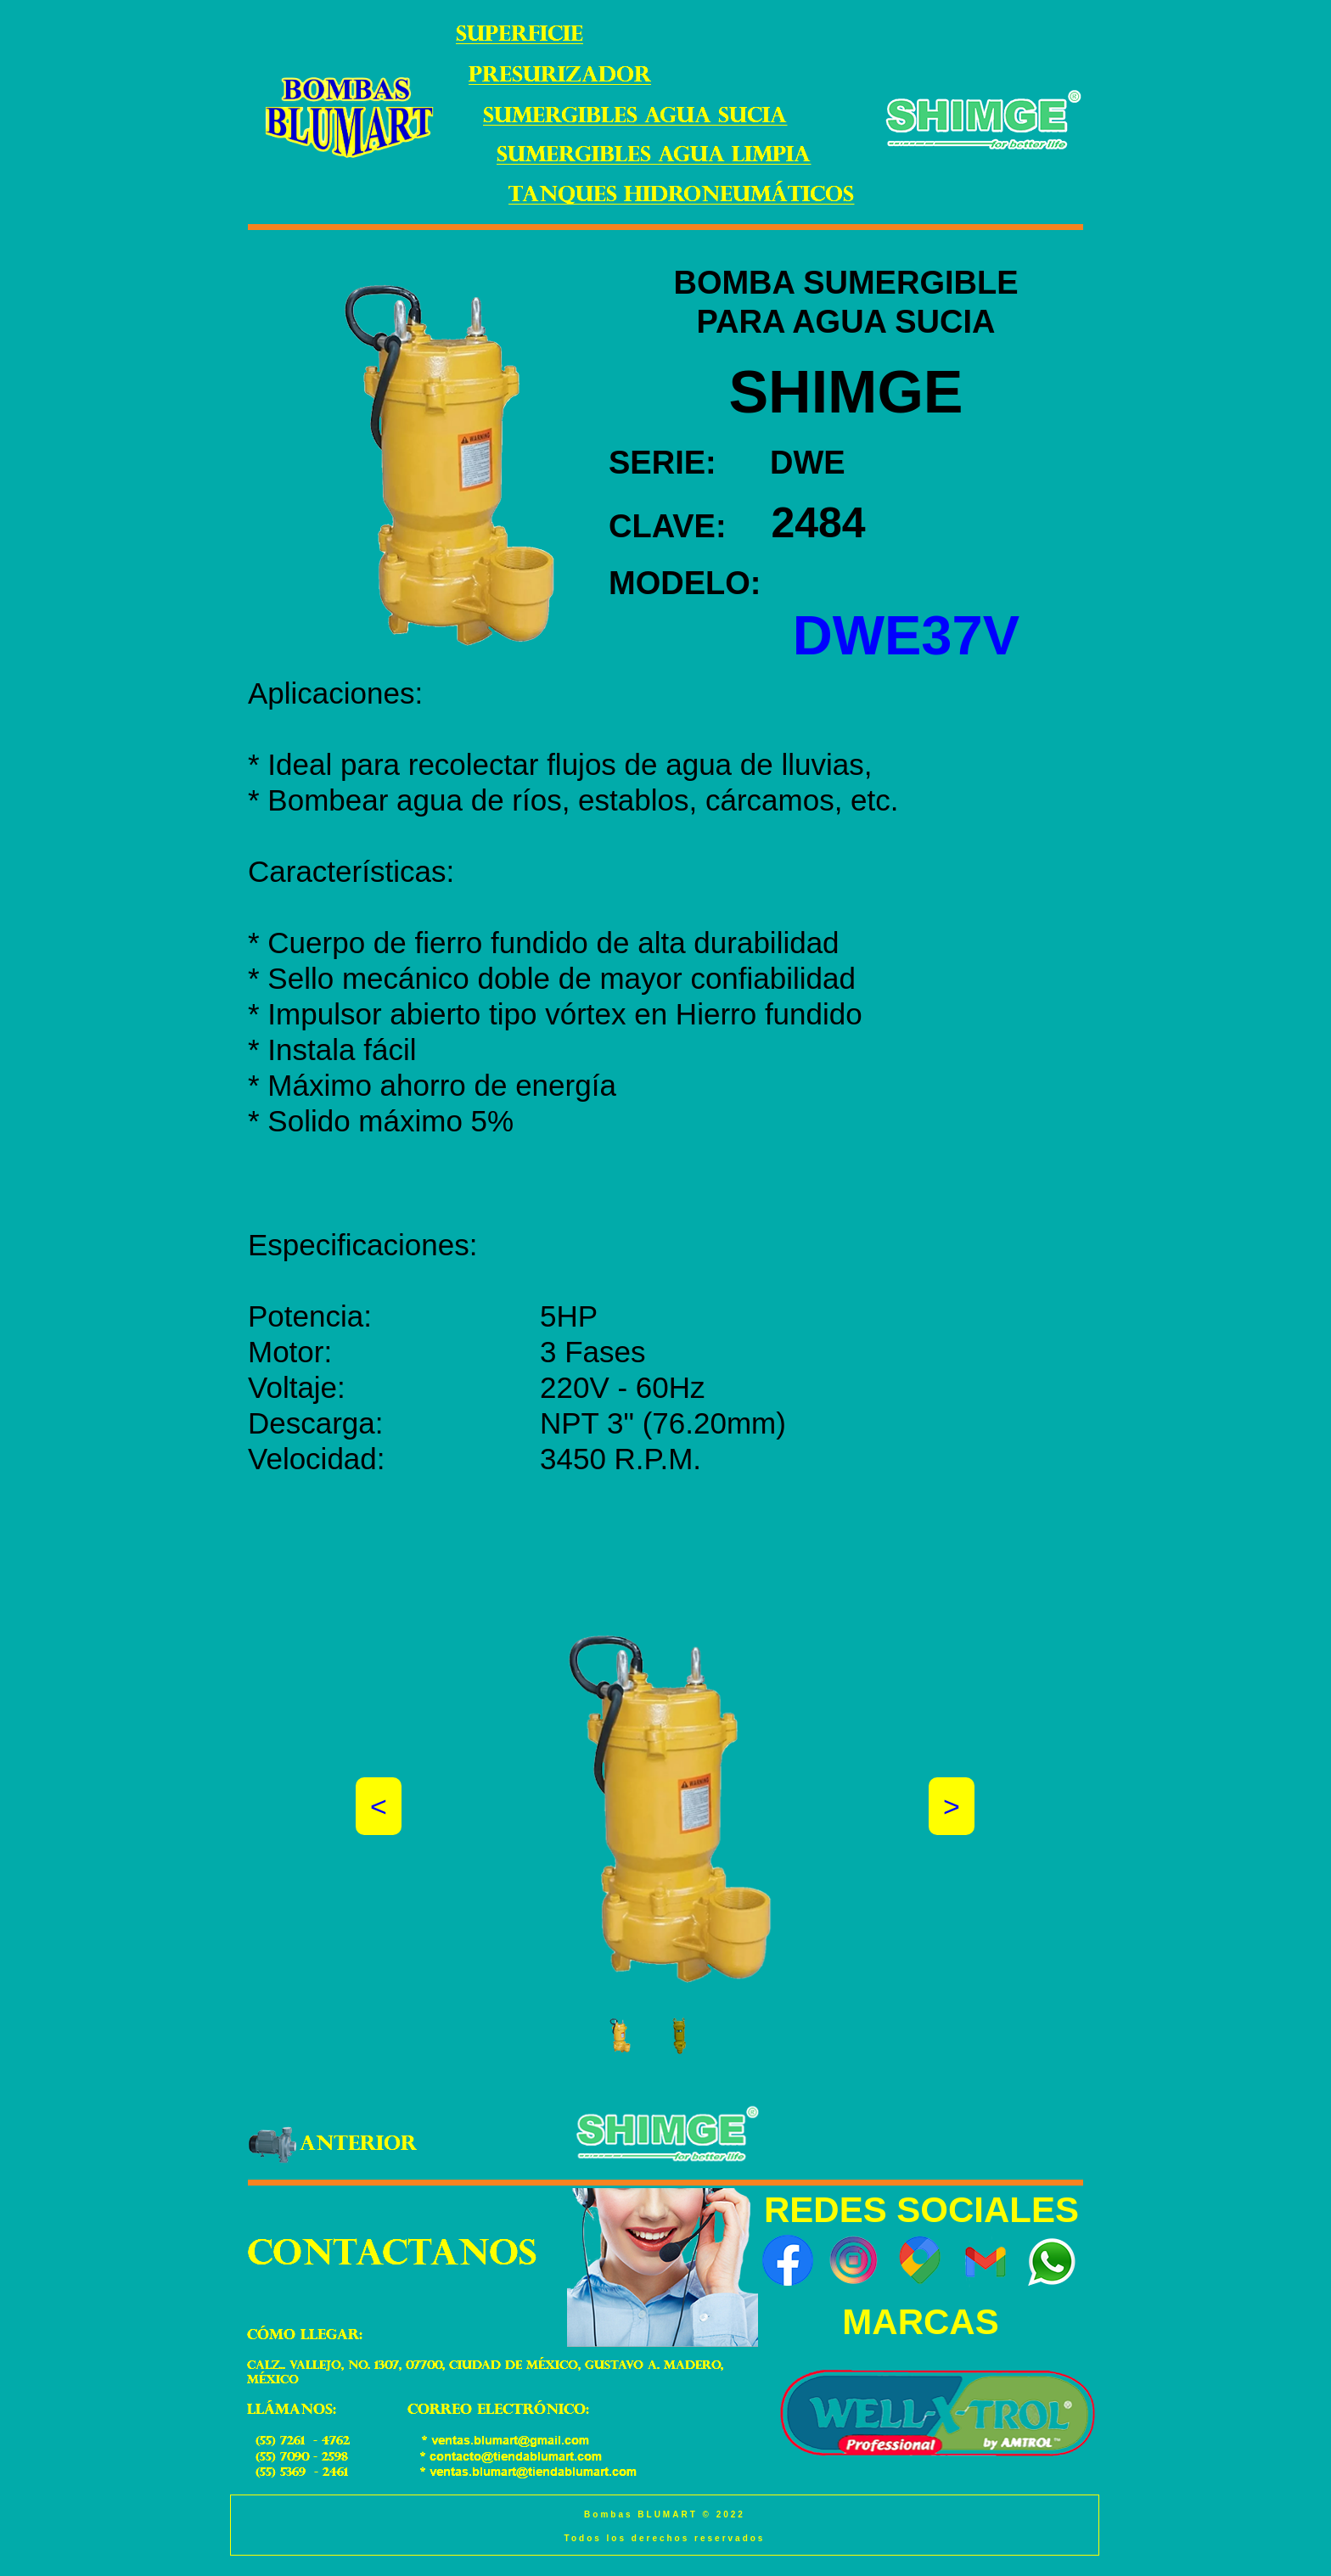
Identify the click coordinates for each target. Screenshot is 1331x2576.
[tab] (619, 2036)
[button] (379, 1806)
